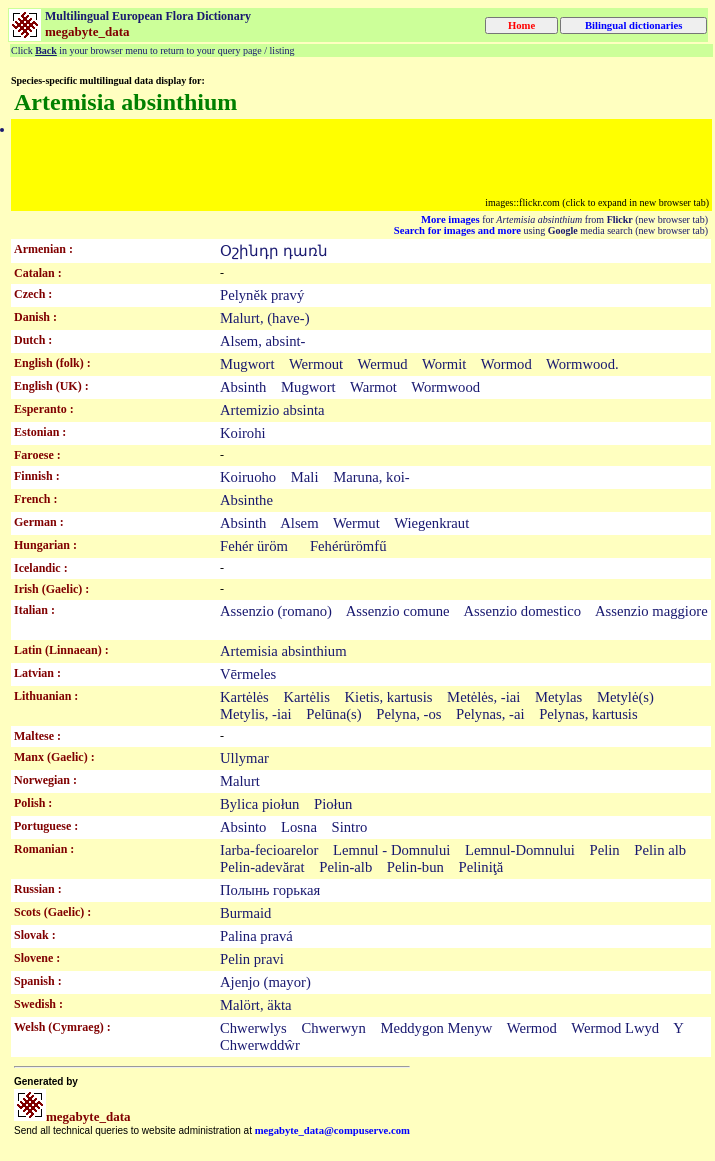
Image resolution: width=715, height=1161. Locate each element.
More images (450, 219)
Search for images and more (457, 230)
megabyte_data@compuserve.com (332, 1130)
